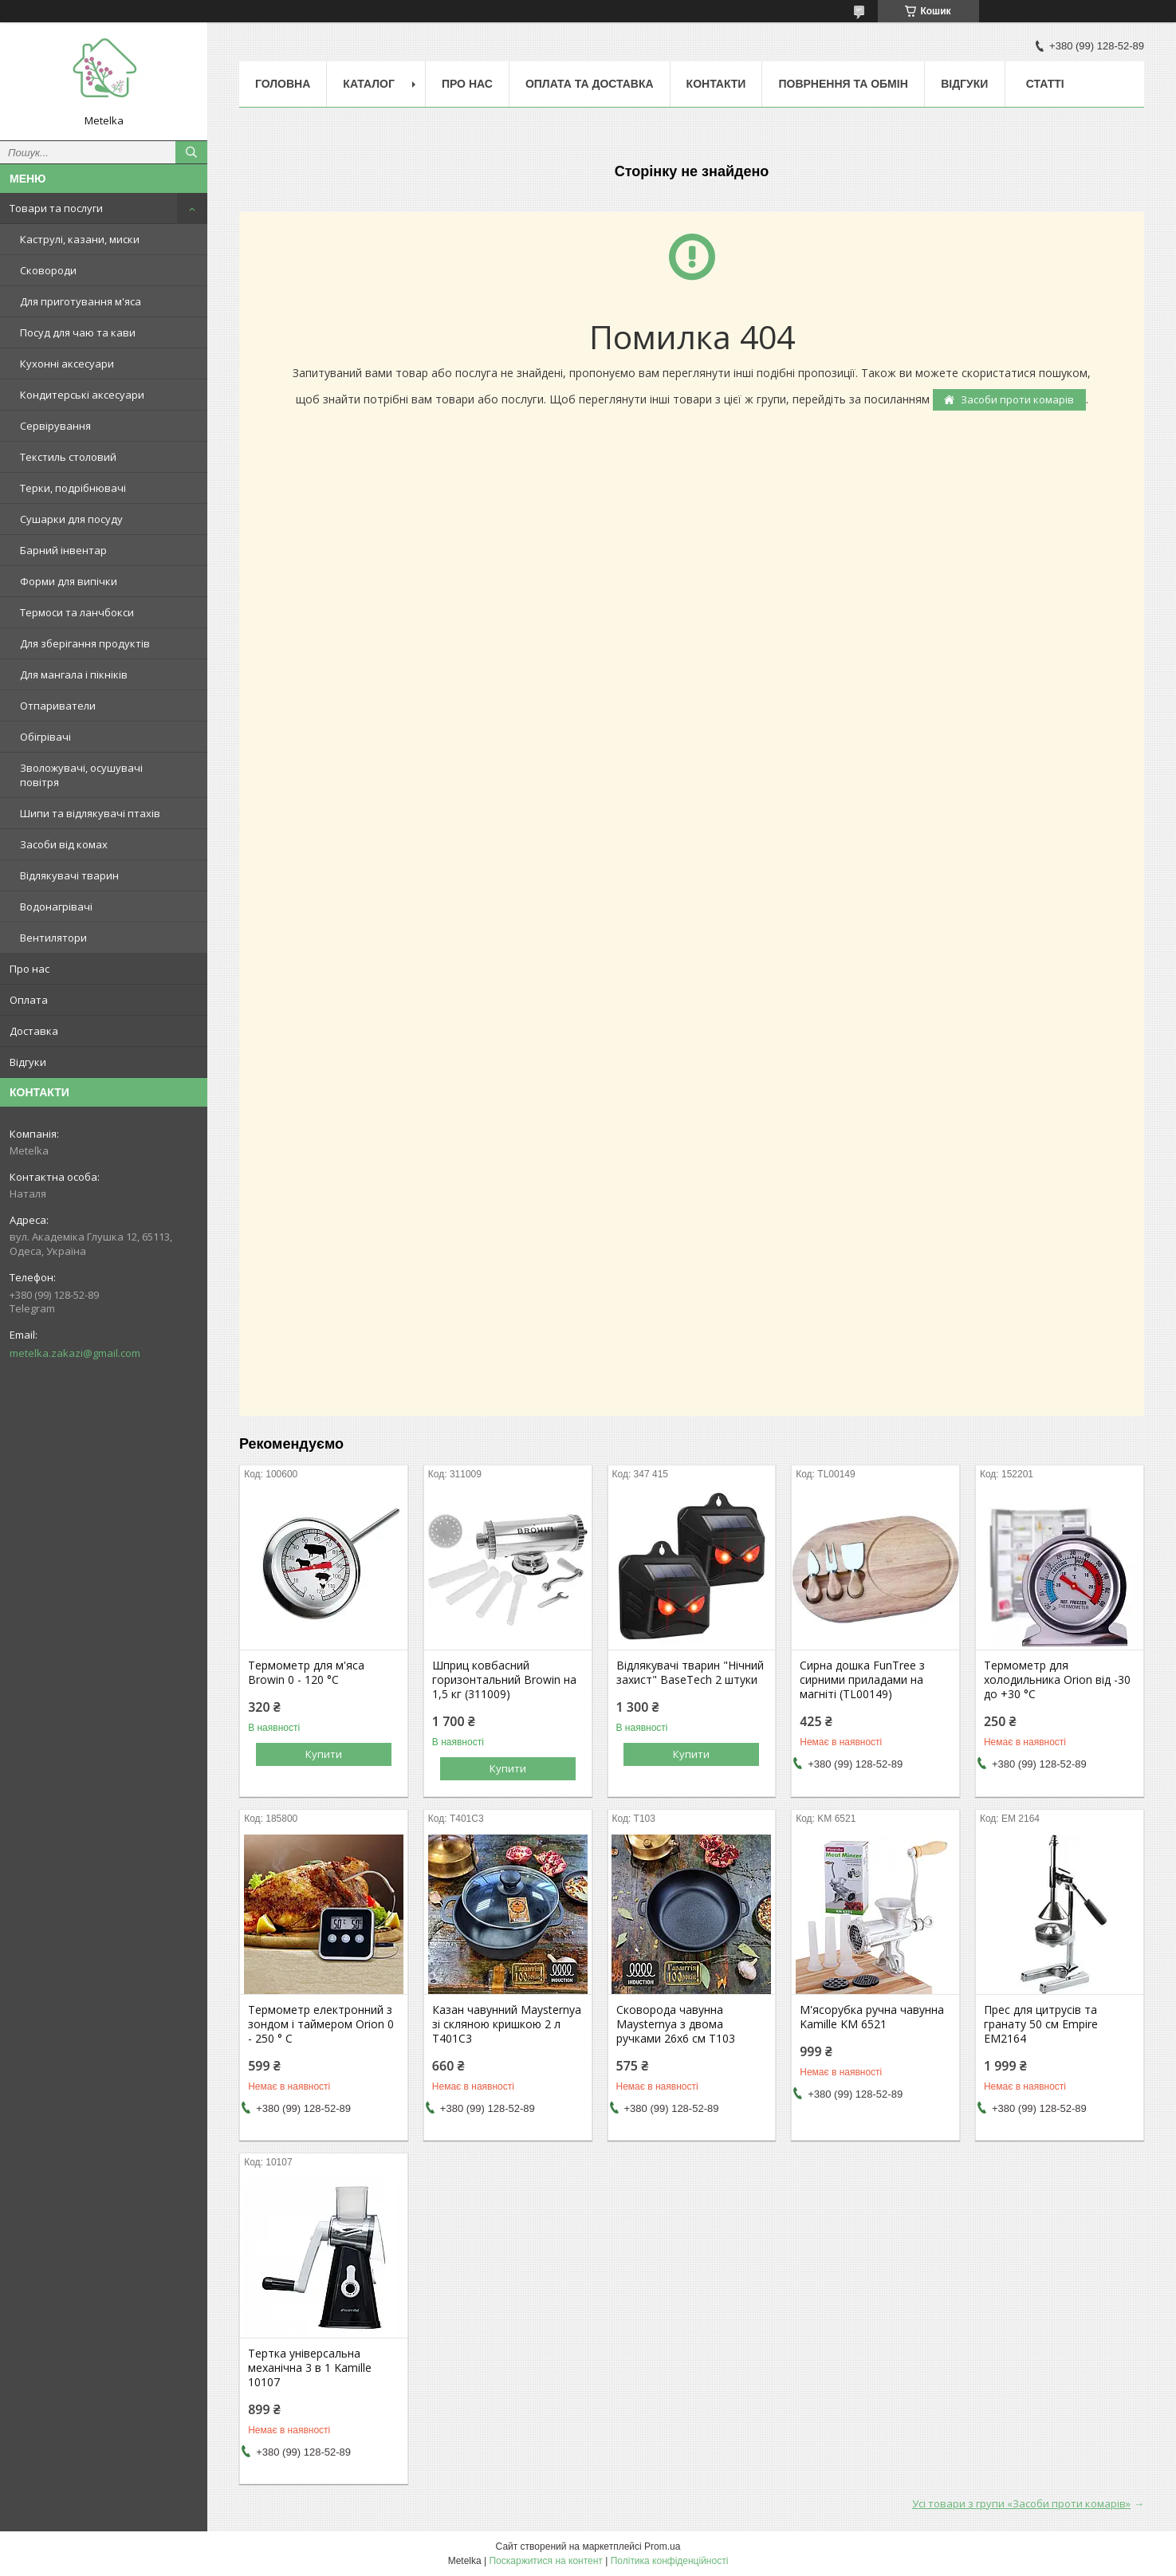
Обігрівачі (45, 737)
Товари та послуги (56, 208)
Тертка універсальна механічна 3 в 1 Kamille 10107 (310, 2367)
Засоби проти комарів (1017, 399)
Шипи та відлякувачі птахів (90, 813)
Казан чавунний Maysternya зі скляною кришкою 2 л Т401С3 (506, 2024)
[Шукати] (191, 152)
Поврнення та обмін (842, 83)
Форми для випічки (68, 581)
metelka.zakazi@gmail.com (75, 1353)
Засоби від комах (64, 844)
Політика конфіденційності (670, 2560)
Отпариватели (58, 705)
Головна (282, 83)
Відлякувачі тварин (69, 875)
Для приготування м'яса (80, 301)
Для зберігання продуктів (85, 643)
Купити (323, 1754)
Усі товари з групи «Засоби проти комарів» (1021, 2503)
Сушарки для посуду (71, 519)
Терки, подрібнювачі (73, 488)
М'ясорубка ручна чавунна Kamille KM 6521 (872, 2017)
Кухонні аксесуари (67, 363)
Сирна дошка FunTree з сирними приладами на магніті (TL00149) (862, 1679)
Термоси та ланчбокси (77, 612)
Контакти (716, 83)
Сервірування (55, 426)
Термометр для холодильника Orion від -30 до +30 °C (1057, 1679)
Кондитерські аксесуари (82, 394)
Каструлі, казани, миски (80, 239)
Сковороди (48, 270)
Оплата (29, 1000)
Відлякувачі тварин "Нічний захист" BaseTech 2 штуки (690, 1672)
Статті (1045, 83)
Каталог (369, 83)
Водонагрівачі (56, 906)
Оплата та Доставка (589, 83)
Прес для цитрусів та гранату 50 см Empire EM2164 (1041, 2024)
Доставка (34, 1031)
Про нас (29, 969)
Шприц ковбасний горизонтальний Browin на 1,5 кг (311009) (504, 1679)
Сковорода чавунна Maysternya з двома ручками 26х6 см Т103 (675, 2024)
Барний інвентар (63, 550)
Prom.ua (662, 2546)
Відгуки (28, 1062)
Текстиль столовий (68, 457)
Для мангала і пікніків (74, 674)
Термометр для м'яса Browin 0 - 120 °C (306, 1672)
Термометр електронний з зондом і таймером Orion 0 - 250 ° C (321, 2024)
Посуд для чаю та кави (78, 332)
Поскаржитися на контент (545, 2560)
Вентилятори (53, 937)
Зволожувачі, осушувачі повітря (81, 775)
